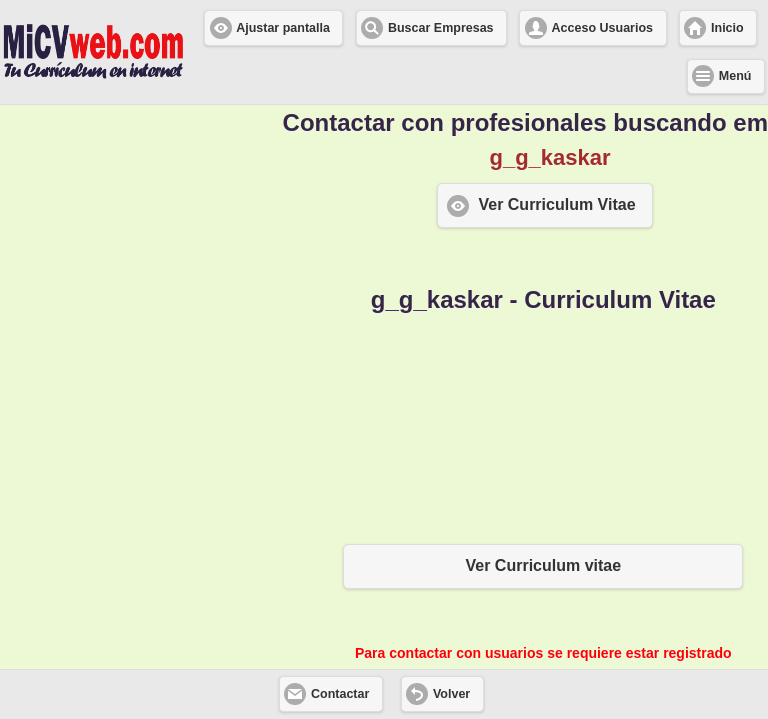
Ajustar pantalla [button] (283, 28)
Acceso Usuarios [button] (602, 28)
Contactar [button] (340, 694)
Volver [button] (451, 694)
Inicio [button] (727, 28)
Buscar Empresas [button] (441, 28)
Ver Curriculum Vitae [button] (556, 204)
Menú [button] (735, 76)
